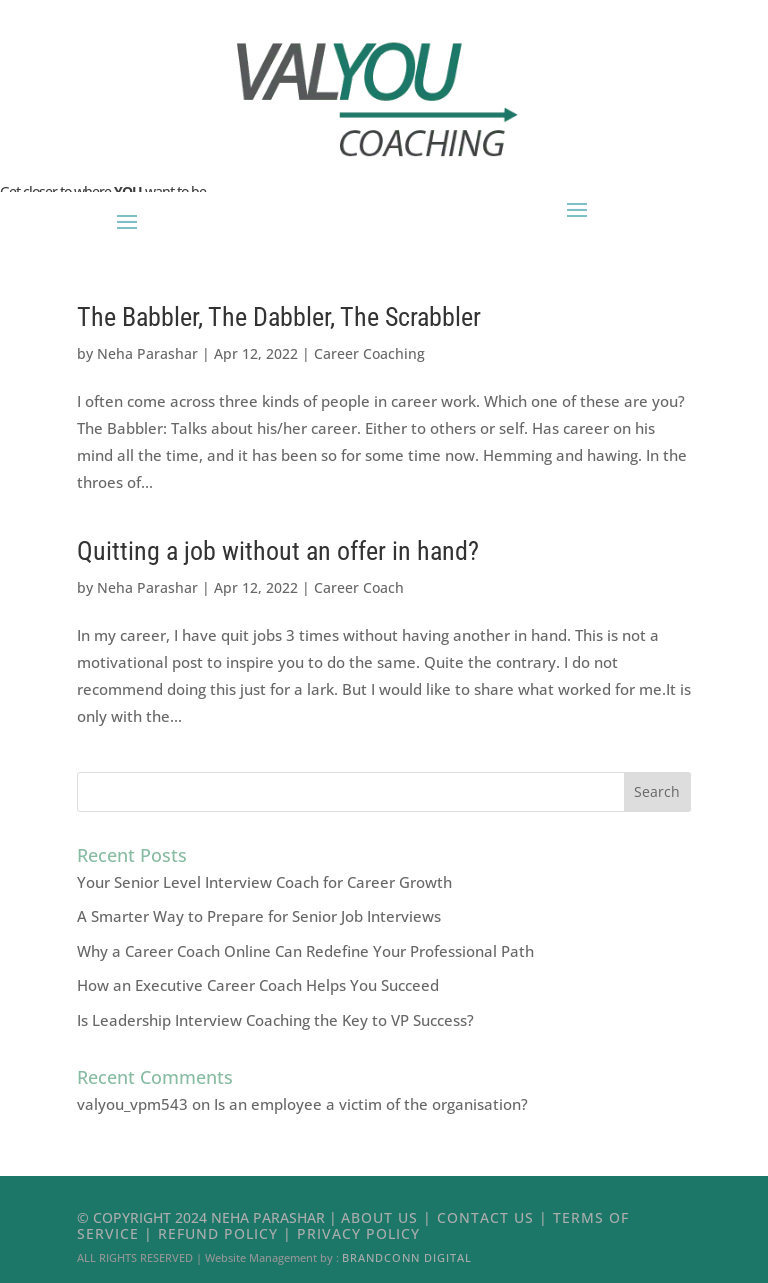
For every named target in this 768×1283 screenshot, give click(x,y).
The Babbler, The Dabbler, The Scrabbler (279, 317)
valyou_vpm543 (132, 1104)
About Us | (389, 1217)
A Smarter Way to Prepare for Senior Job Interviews (259, 916)
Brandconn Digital (407, 1257)
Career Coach (359, 587)
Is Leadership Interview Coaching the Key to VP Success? (275, 1020)
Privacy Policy (358, 1233)
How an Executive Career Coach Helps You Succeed (258, 985)
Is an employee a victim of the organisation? (371, 1104)
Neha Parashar (147, 353)
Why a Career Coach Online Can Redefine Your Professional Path (305, 951)
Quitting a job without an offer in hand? (278, 551)
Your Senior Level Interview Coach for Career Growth (264, 882)
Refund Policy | (227, 1233)
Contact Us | (495, 1217)
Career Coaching (369, 353)
